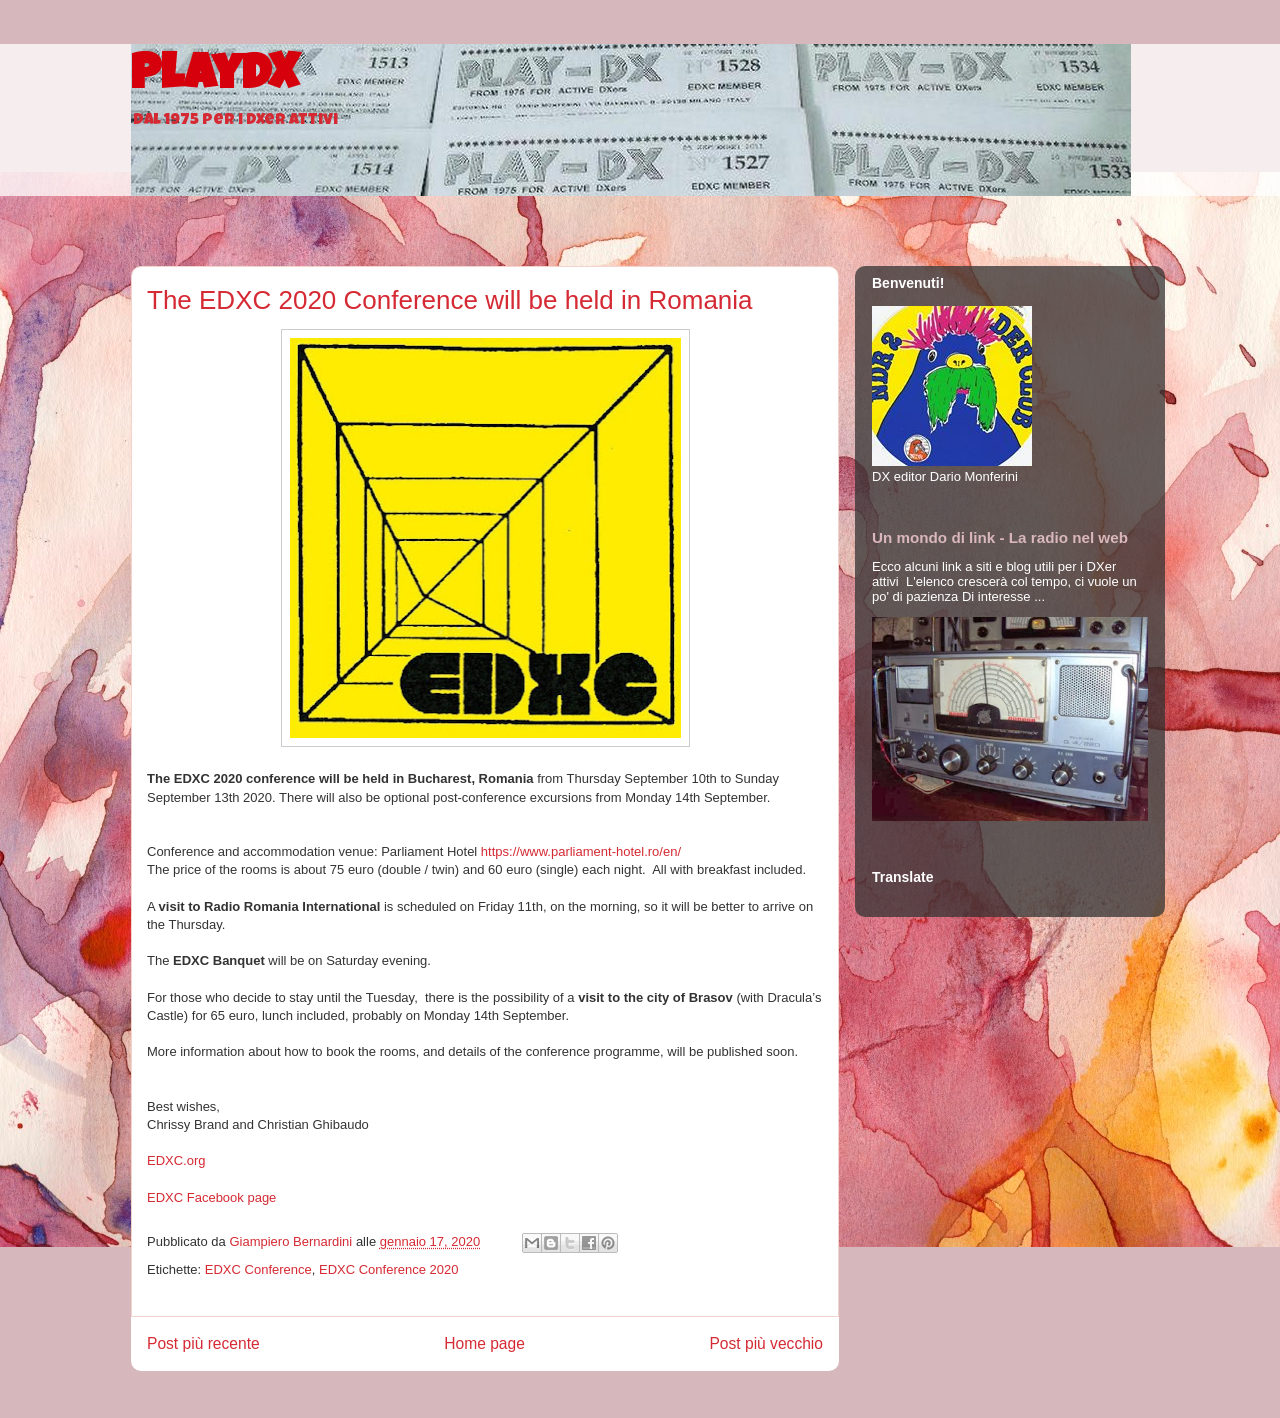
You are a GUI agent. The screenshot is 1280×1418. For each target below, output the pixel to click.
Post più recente (203, 1343)
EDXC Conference (258, 1269)
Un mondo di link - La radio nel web (1000, 537)
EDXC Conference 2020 (388, 1269)
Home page (484, 1343)
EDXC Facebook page (211, 1197)
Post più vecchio (766, 1343)
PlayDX (214, 78)
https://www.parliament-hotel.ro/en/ (581, 851)
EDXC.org (176, 1160)
